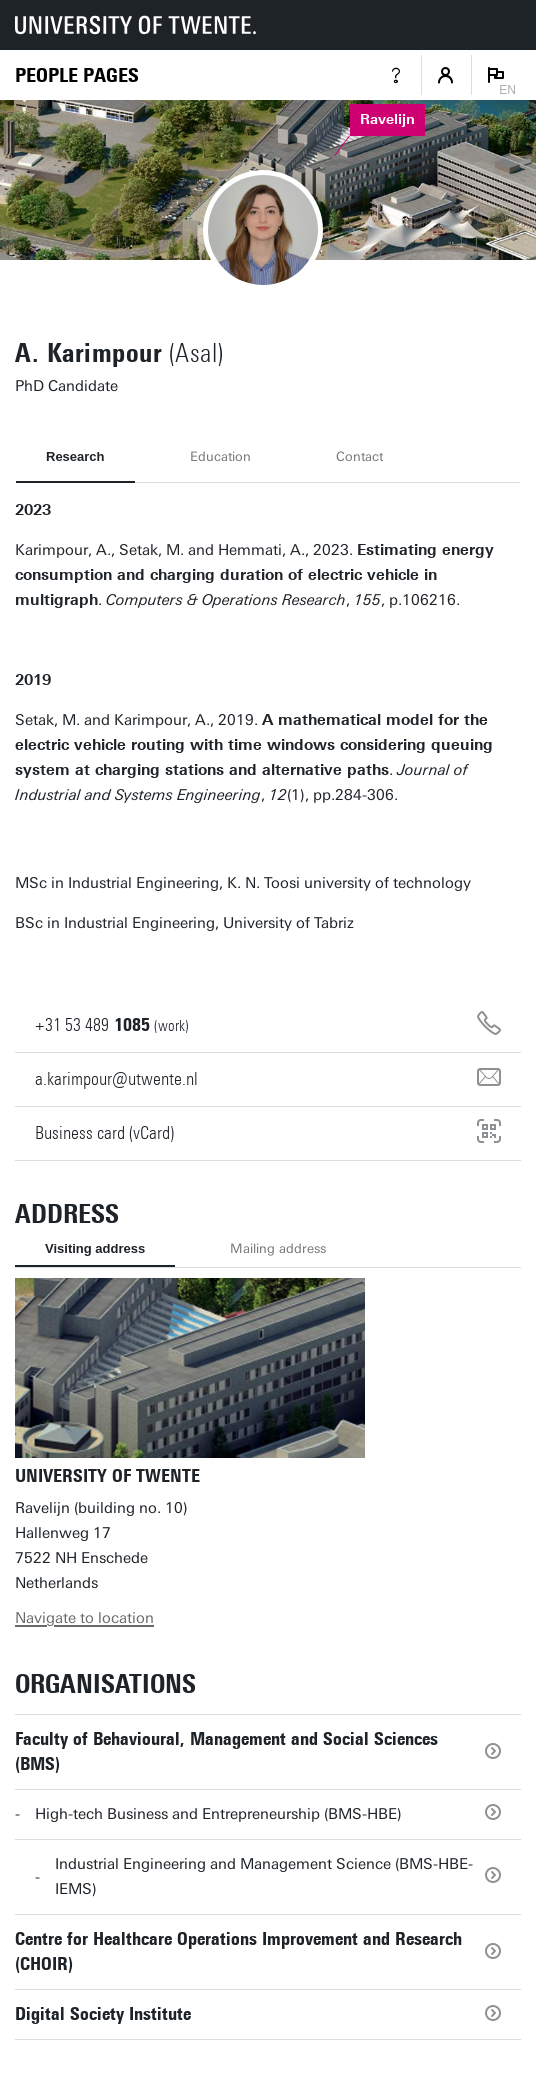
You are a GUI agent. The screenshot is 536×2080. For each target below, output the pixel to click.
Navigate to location (84, 1618)
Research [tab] (75, 456)
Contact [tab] (359, 456)
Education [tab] (220, 456)
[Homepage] (77, 75)
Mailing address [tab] (278, 1248)
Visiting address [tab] (95, 1248)
